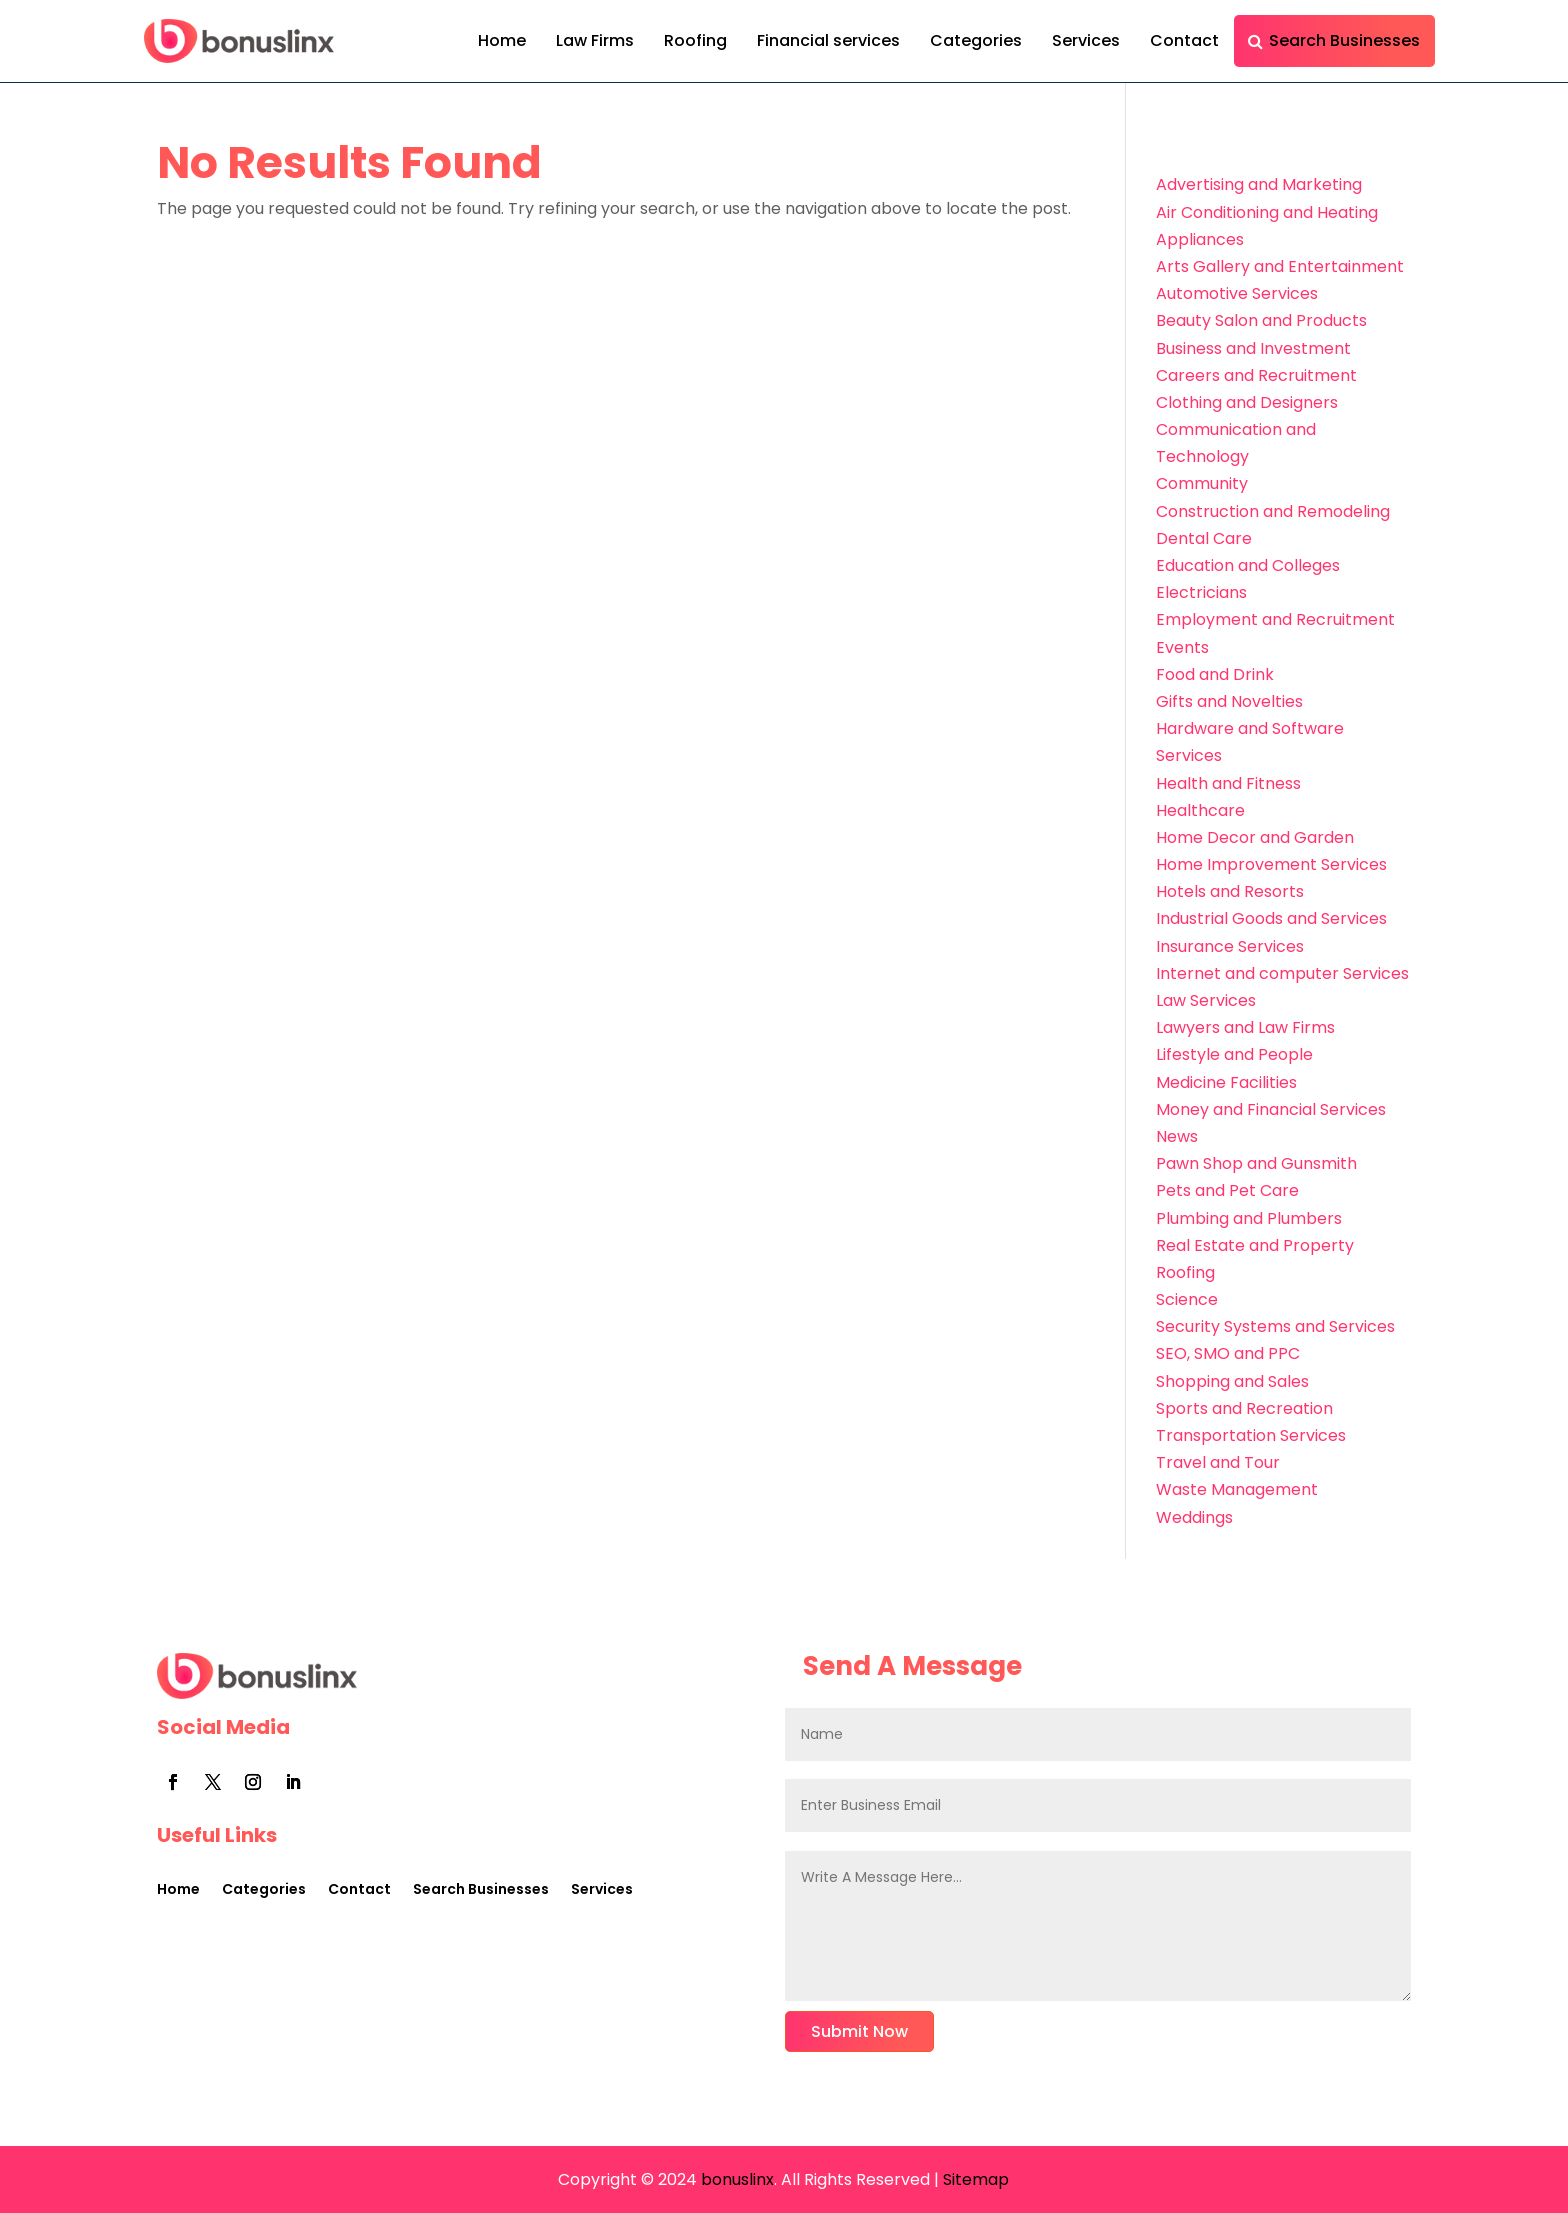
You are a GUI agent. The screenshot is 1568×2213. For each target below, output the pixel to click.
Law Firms (595, 40)
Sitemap (976, 2179)
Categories (976, 40)
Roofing (695, 40)
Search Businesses (1344, 40)
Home (502, 40)
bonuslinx (735, 2179)
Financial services (828, 40)
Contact (1184, 40)
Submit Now (859, 2031)
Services (1086, 40)
